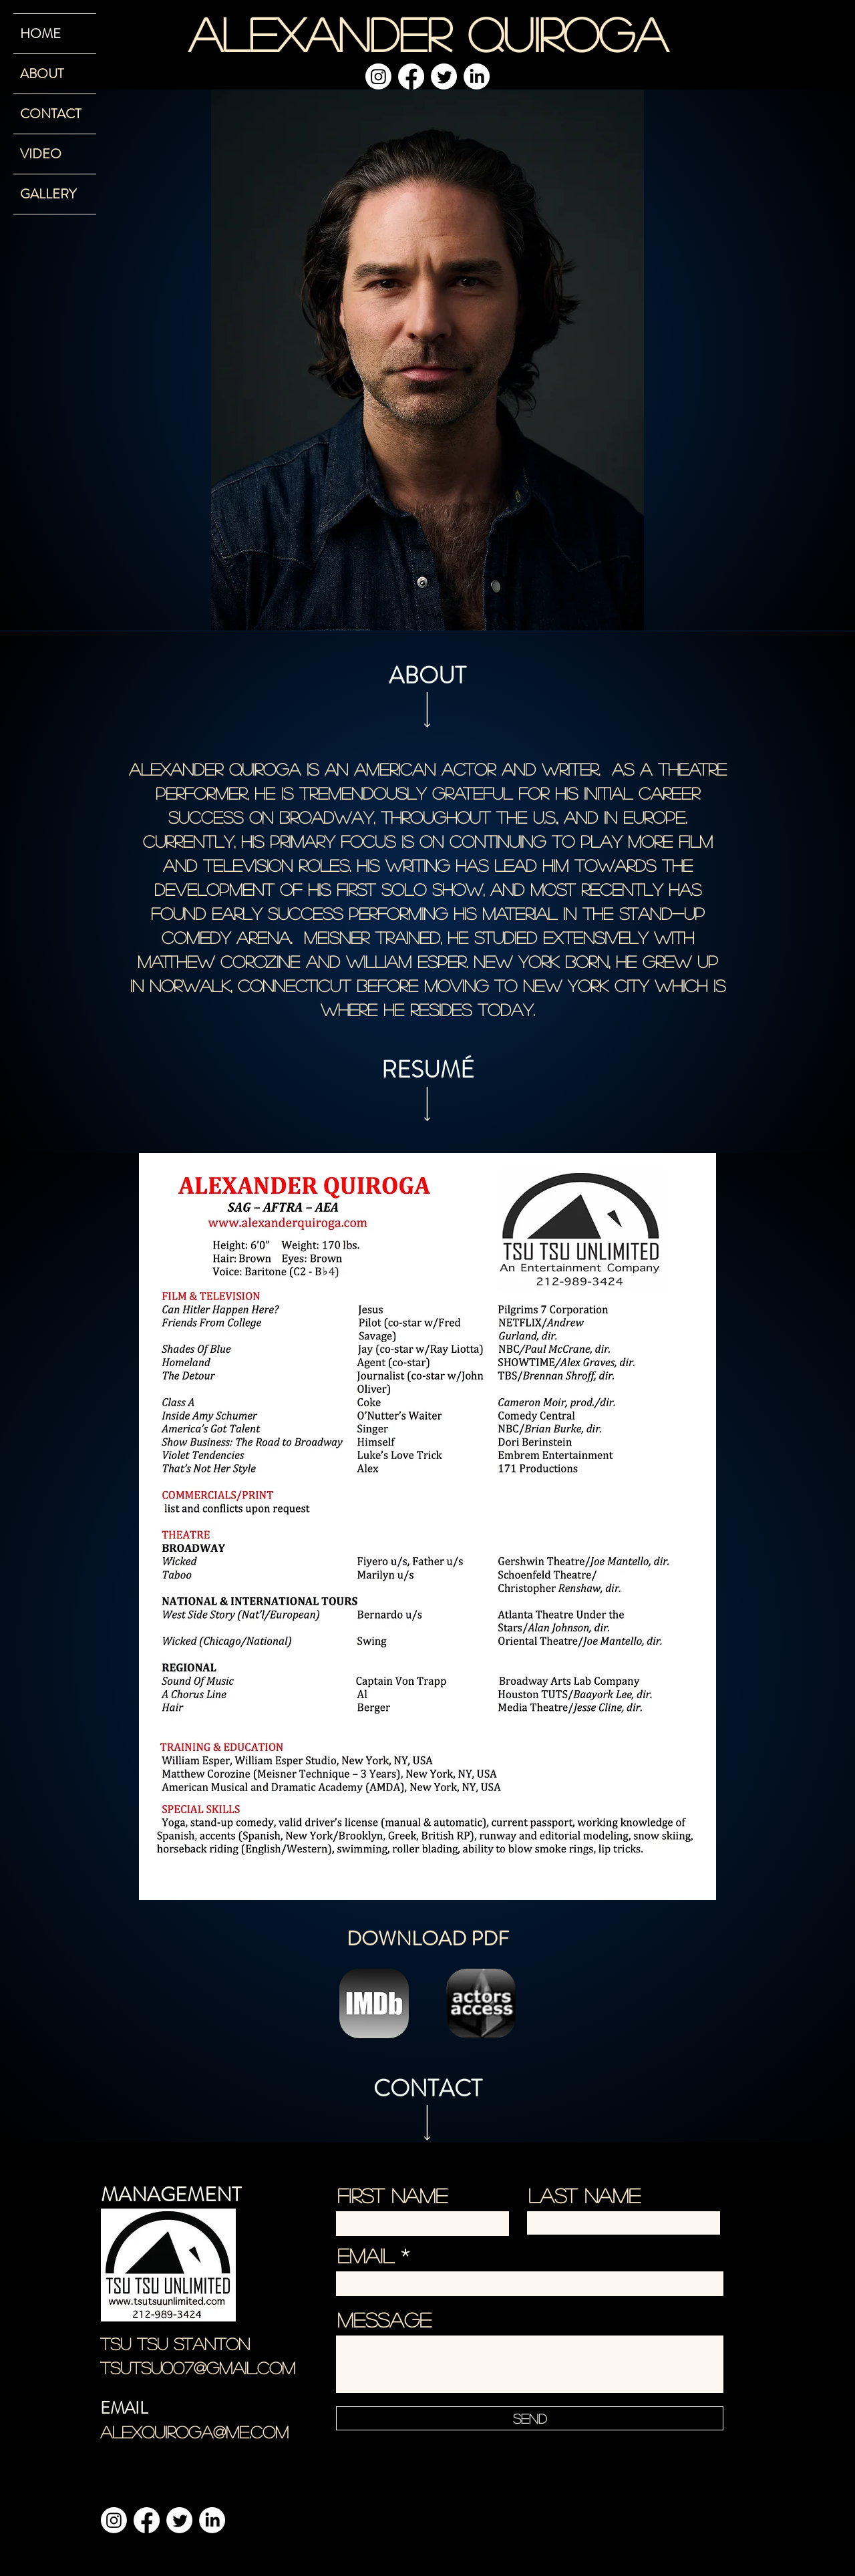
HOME (40, 33)
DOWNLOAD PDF (428, 1939)
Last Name (584, 2195)
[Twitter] (444, 76)
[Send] (529, 2418)
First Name (392, 2195)
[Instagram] (378, 76)
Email (365, 2255)
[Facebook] (411, 76)
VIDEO (40, 154)
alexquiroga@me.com (194, 2432)
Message (384, 2319)
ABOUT (41, 74)
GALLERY (48, 194)
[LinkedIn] (477, 76)
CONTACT (50, 114)
